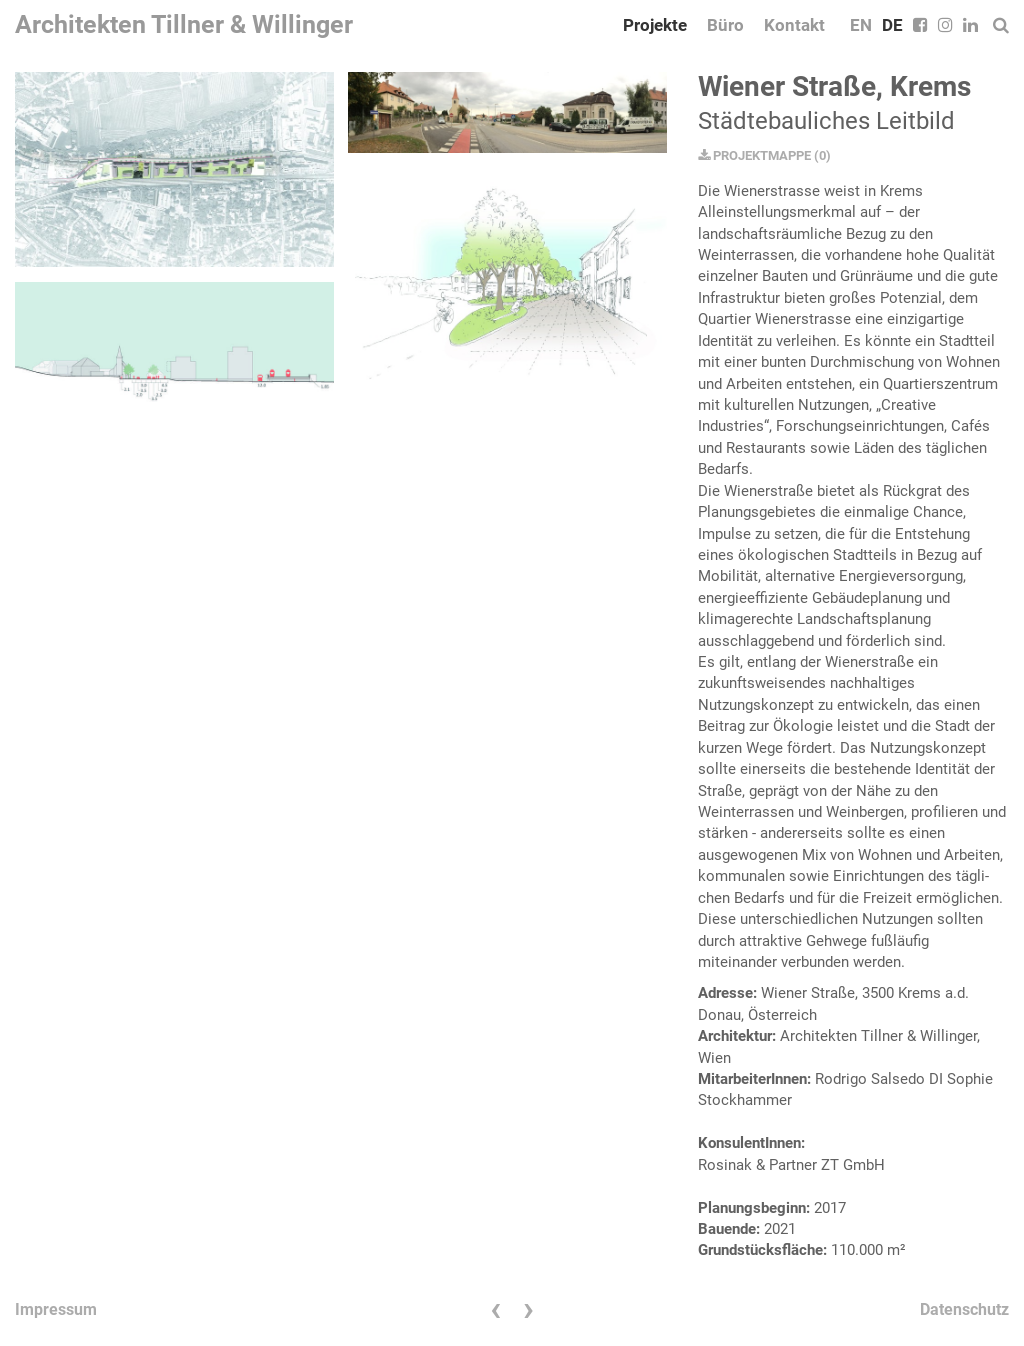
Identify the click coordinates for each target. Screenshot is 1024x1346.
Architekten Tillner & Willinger (184, 24)
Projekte (655, 25)
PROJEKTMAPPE (754, 155)
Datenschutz (964, 1309)
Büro (725, 25)
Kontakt (794, 25)
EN (861, 25)
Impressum (56, 1309)
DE (892, 25)
